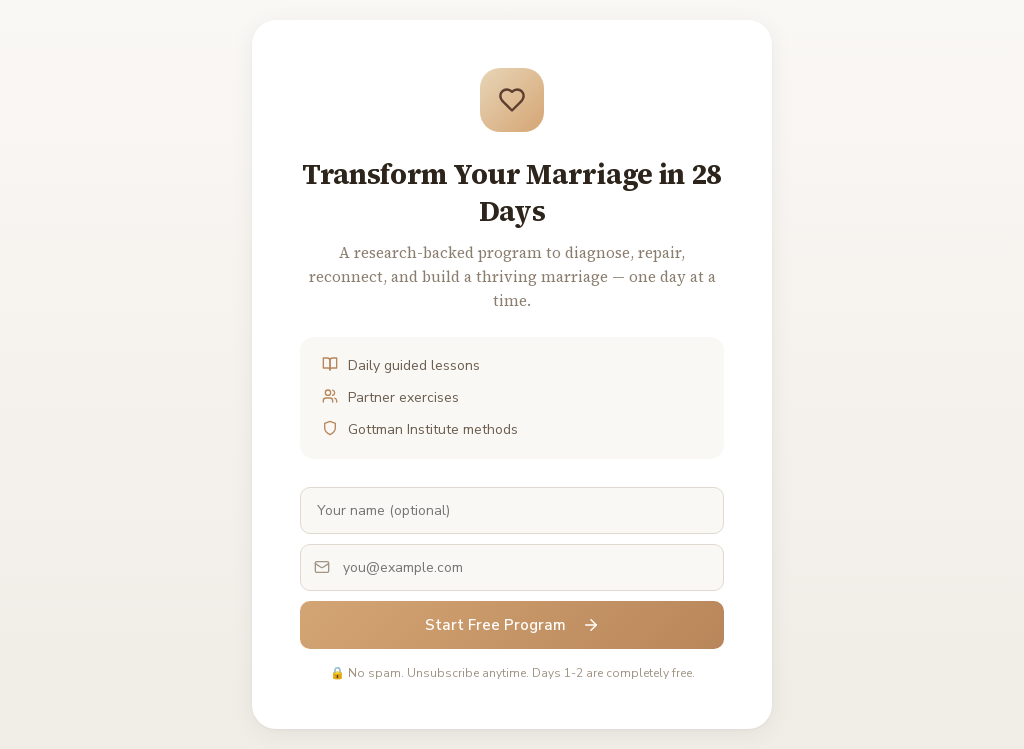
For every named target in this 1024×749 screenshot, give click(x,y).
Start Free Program (512, 625)
